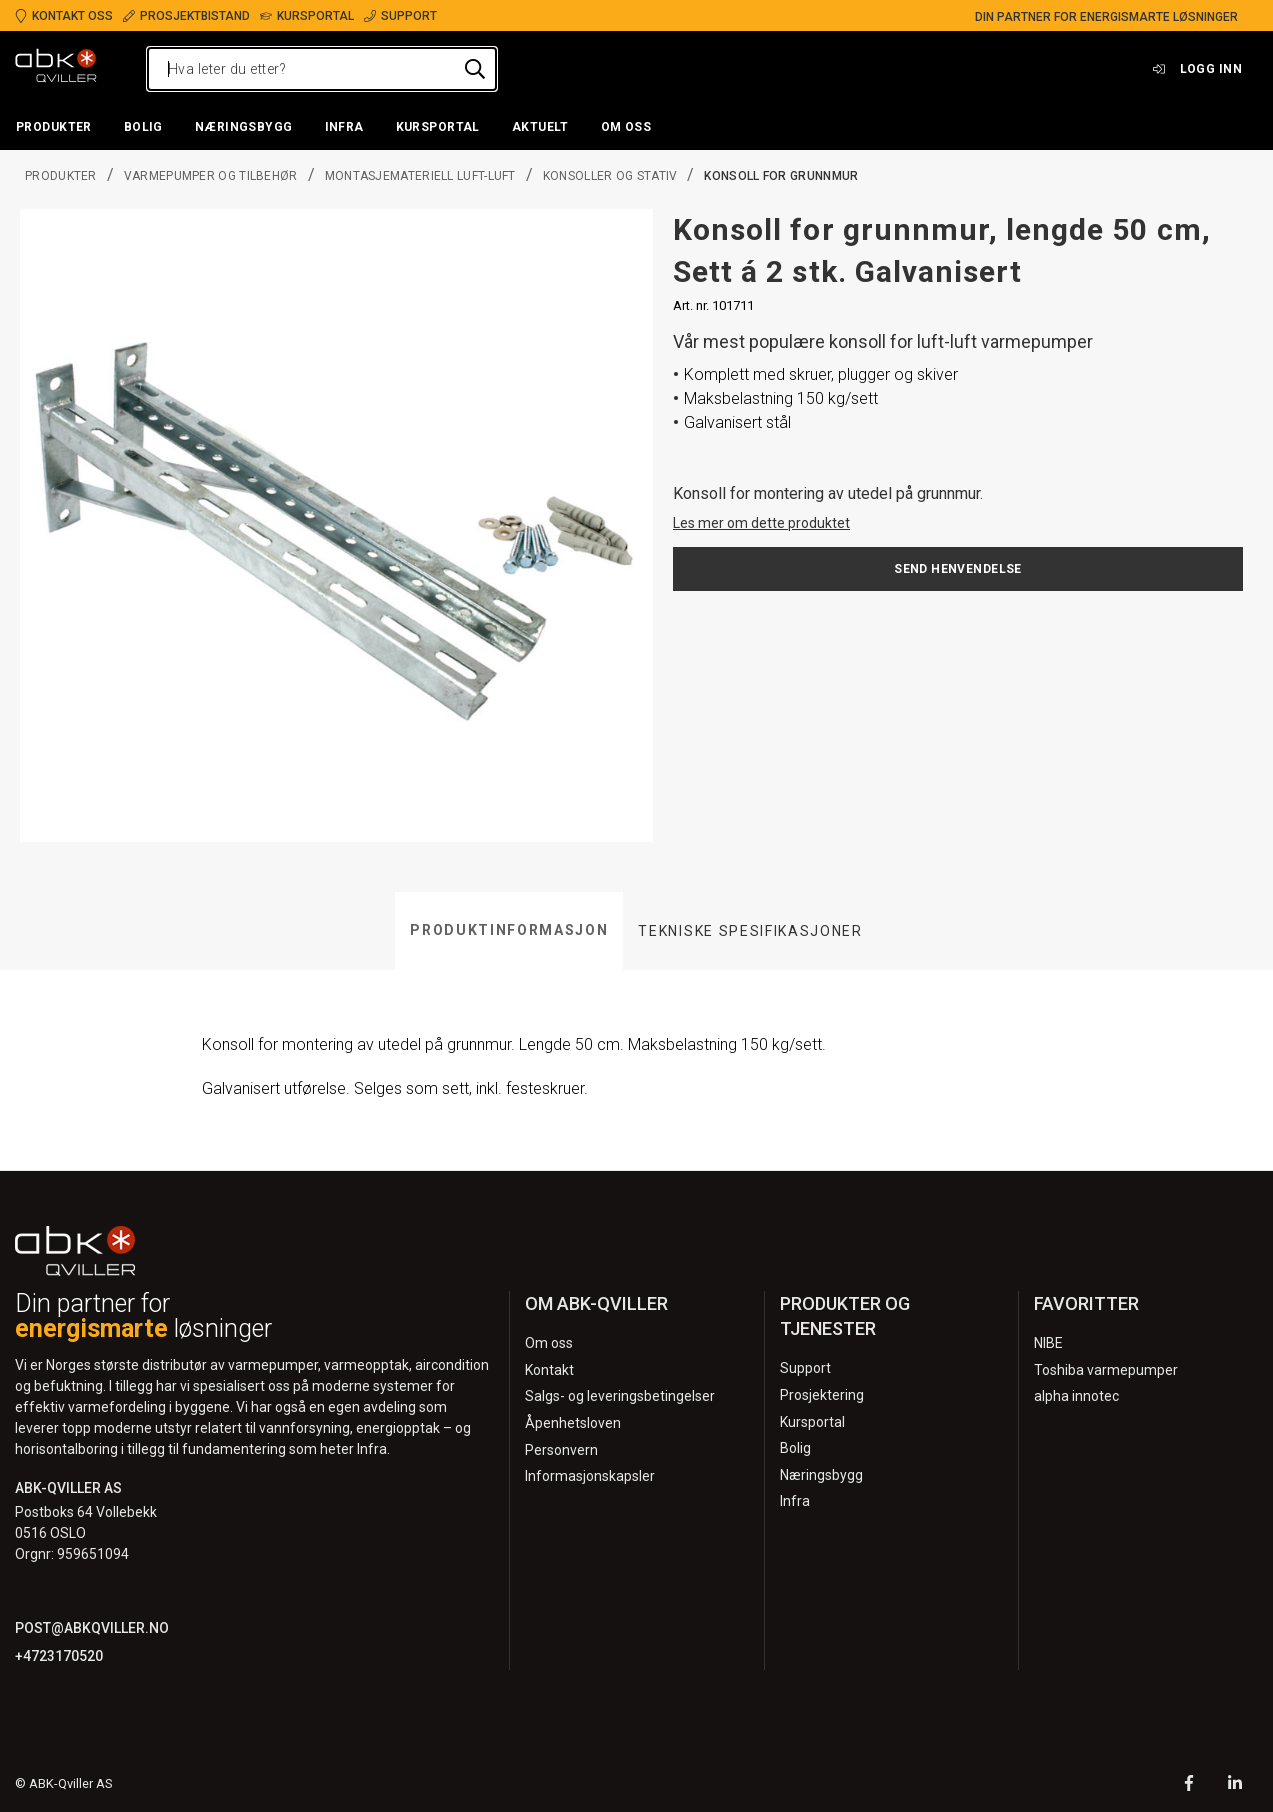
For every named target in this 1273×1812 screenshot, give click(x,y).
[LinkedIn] (1235, 1785)
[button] (54, 128)
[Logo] (56, 69)
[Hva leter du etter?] (322, 69)
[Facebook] (1189, 1785)
